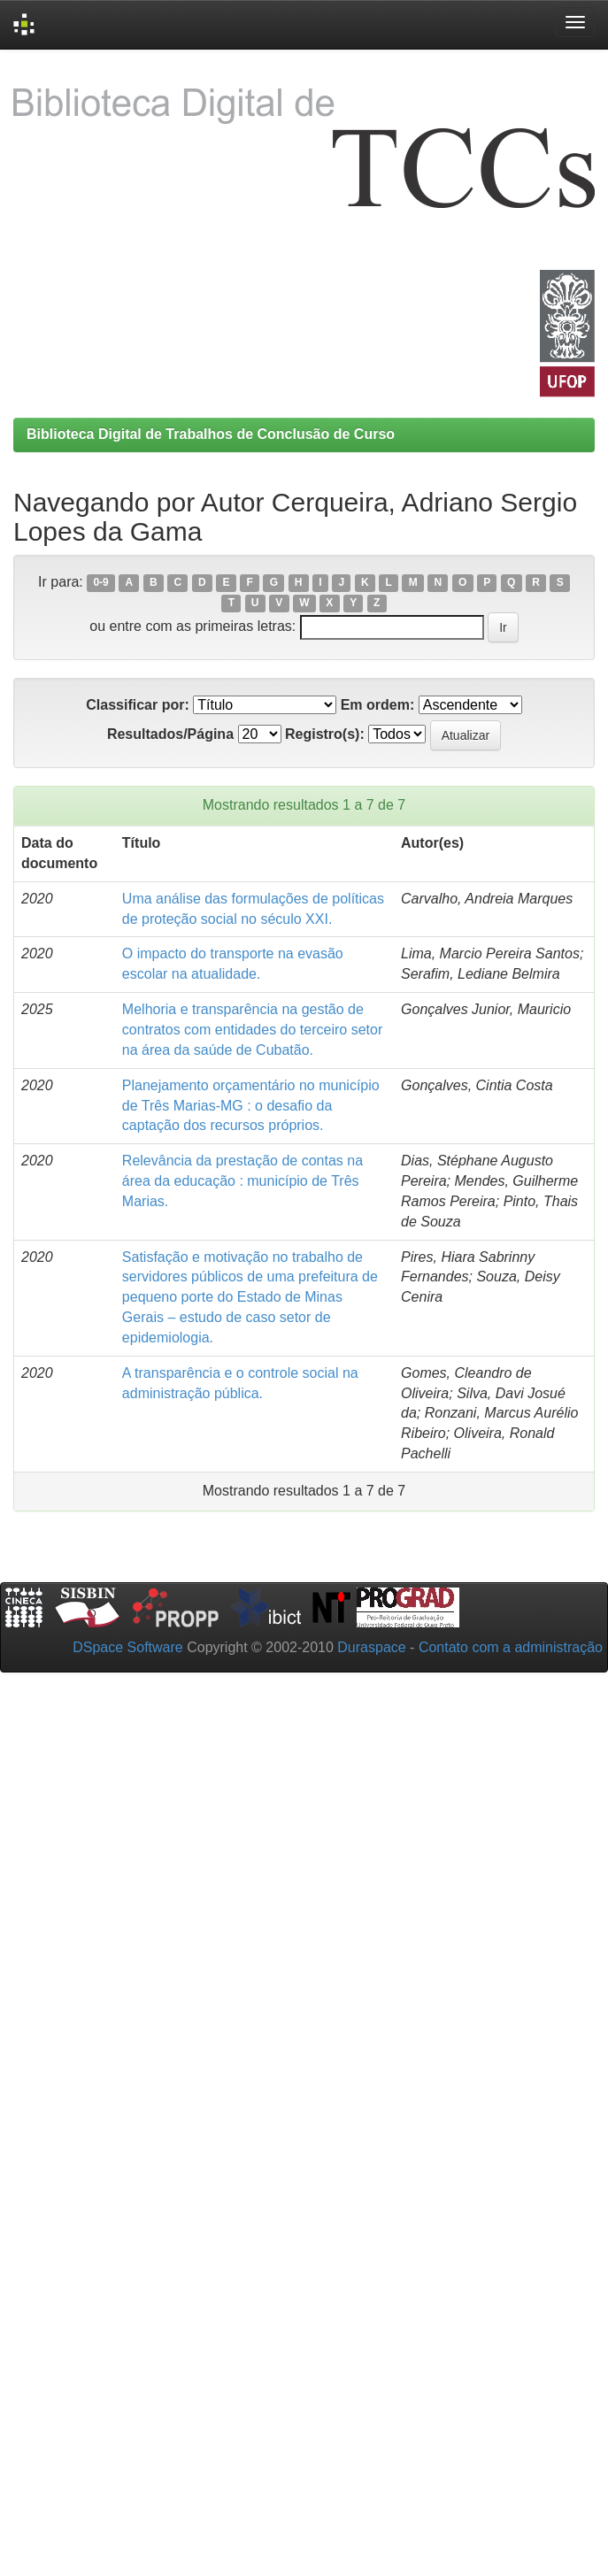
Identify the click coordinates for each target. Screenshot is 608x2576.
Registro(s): (325, 734)
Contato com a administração (511, 1647)
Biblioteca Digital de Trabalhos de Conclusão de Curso (211, 434)
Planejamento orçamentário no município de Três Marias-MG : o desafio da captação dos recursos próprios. (251, 1106)
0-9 (100, 583)
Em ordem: (378, 704)
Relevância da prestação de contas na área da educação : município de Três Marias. (242, 1181)
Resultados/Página (170, 734)
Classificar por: (137, 704)
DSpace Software (128, 1647)
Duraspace (371, 1647)
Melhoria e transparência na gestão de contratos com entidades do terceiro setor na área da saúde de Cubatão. (252, 1029)
